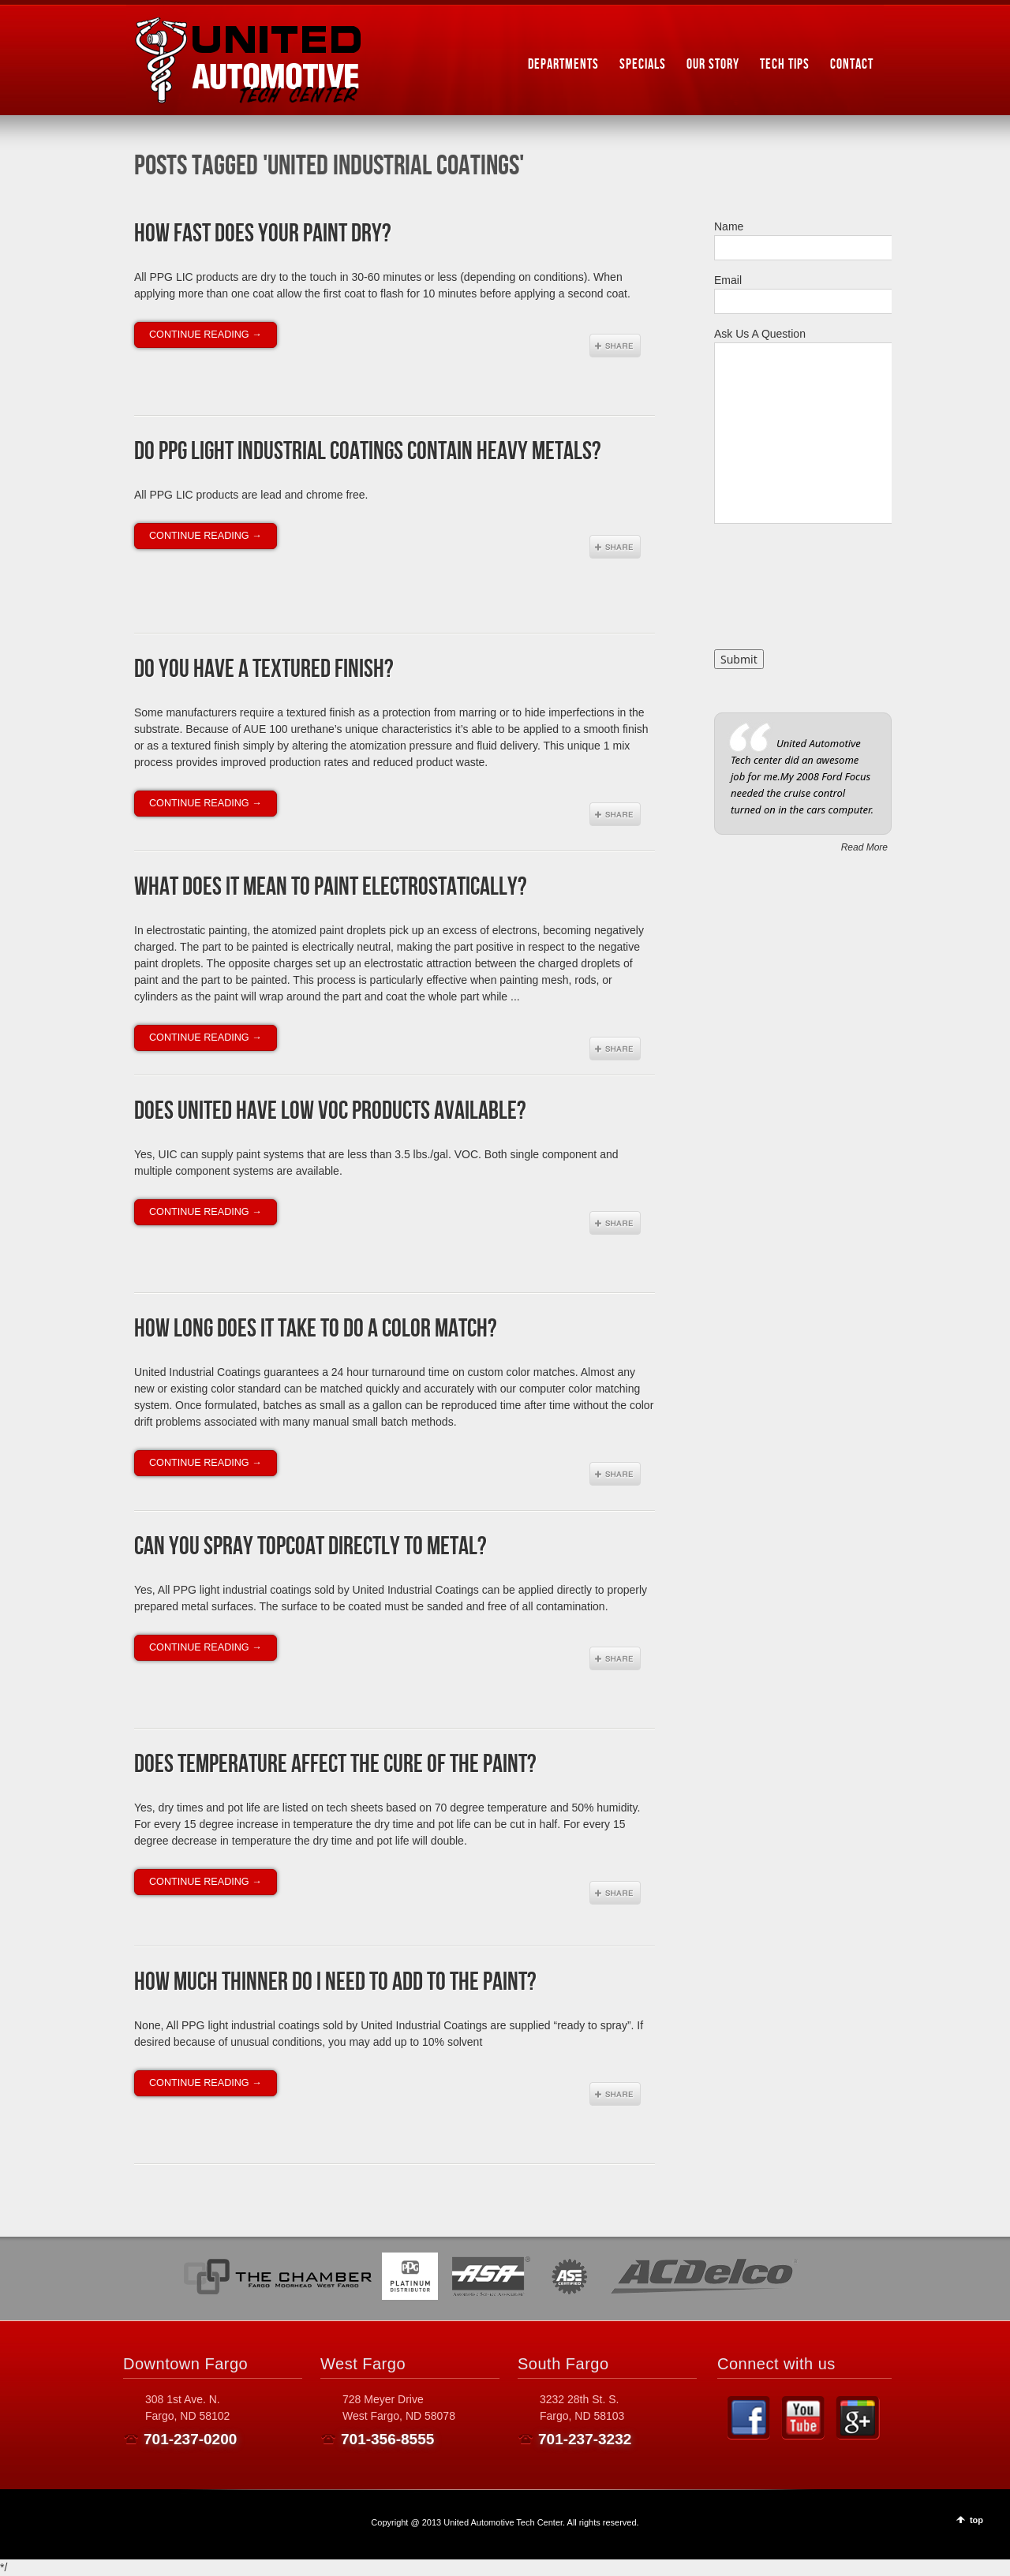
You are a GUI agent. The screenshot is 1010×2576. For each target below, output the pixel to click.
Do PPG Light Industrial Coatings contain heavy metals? (367, 451)
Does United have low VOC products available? (330, 1111)
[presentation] (779, 592)
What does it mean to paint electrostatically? (330, 887)
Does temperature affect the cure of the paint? (335, 1764)
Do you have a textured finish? (264, 669)
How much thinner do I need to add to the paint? (335, 1982)
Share (615, 345)
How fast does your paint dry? (262, 234)
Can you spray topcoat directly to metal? (310, 1546)
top (976, 2520)
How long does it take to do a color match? (315, 1329)
